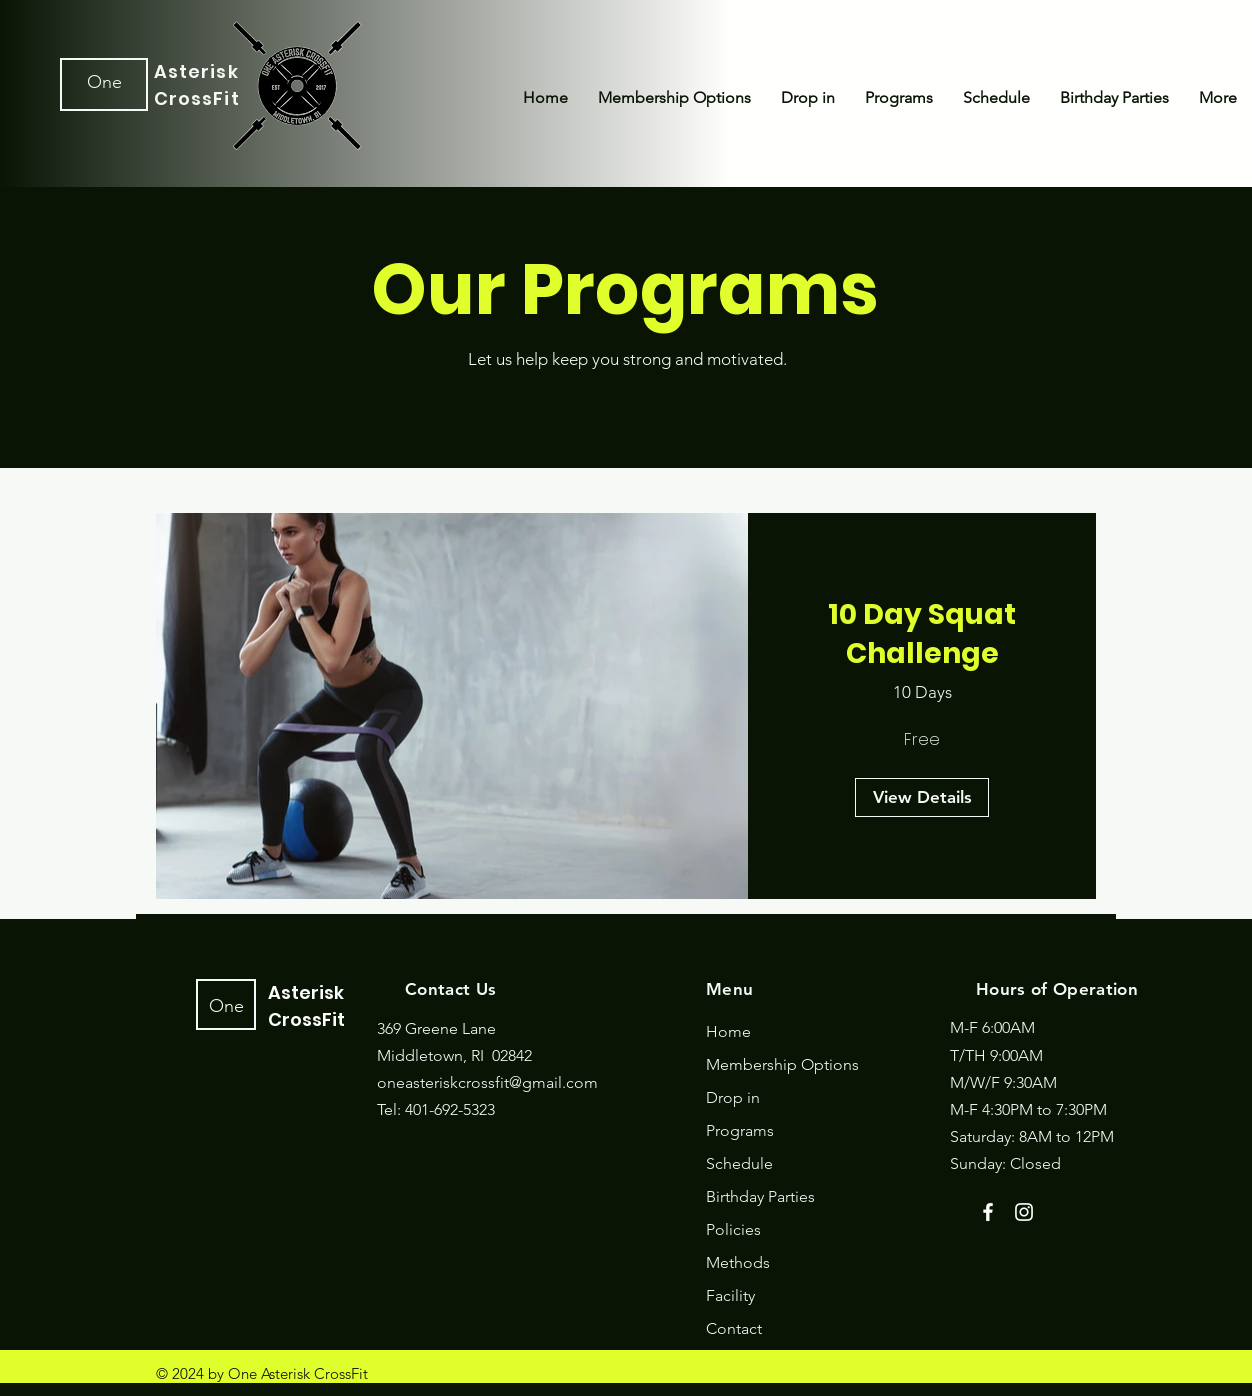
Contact (734, 1328)
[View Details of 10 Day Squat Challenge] (922, 798)
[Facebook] (988, 1212)
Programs (740, 1130)
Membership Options (782, 1064)
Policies (733, 1229)
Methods (738, 1262)
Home (728, 1031)
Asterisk (196, 71)
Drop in (733, 1097)
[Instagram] (1024, 1212)
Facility (730, 1295)
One (104, 82)
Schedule (739, 1163)
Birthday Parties (760, 1196)
